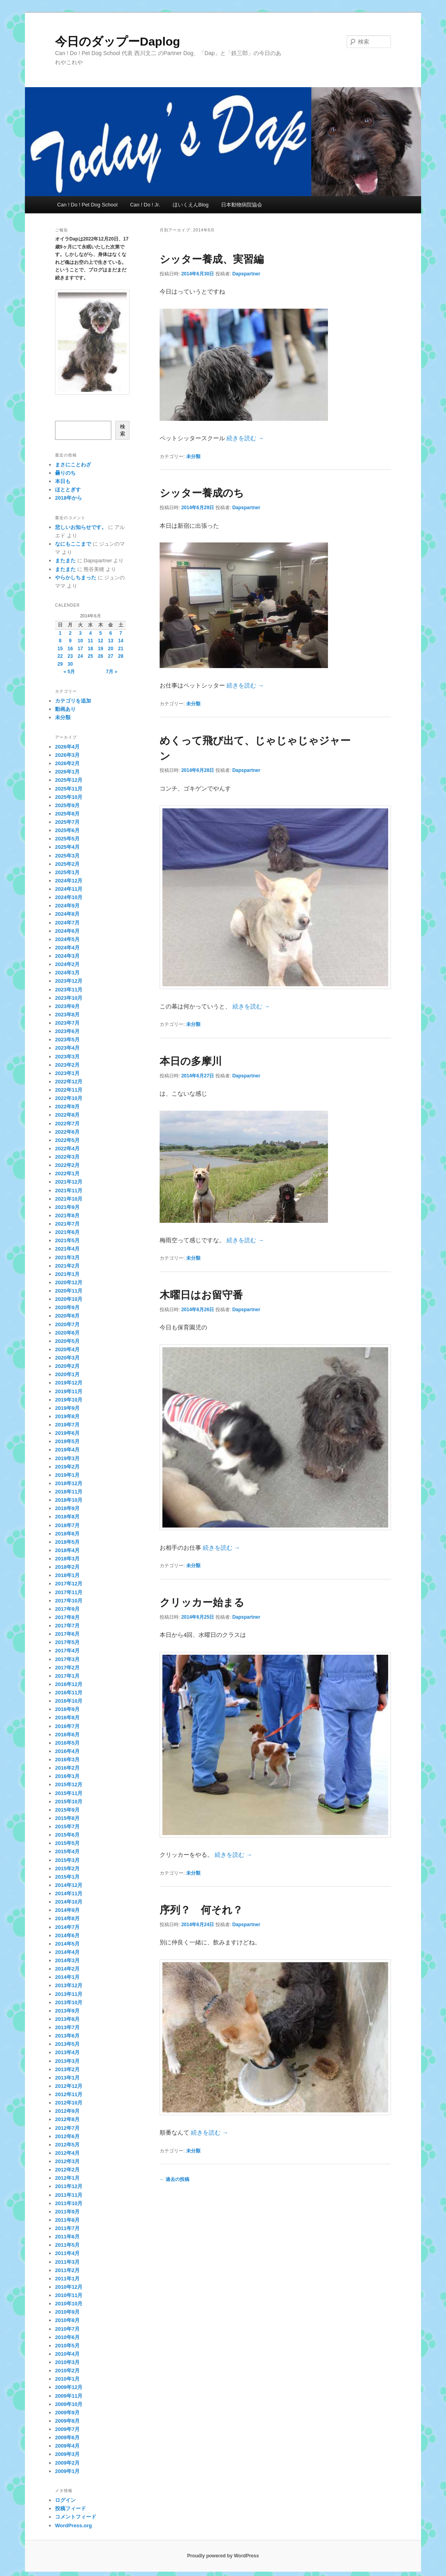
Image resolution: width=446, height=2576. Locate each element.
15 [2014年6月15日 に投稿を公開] (60, 648)
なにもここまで (73, 544)
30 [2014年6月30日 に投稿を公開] (70, 664)
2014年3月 (67, 1960)
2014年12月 (68, 1885)
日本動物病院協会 (241, 205)
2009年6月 (67, 2437)
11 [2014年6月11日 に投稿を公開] (90, 641)
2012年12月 (68, 2086)
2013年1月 (67, 2078)
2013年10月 (68, 2002)
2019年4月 (67, 1450)
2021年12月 (68, 1182)
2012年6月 (67, 2136)
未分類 (193, 456)
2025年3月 (67, 856)
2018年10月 (68, 1500)
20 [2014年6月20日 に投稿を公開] (110, 648)
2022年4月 (67, 1148)
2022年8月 (67, 1115)
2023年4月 (67, 1048)
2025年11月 (68, 789)
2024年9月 (67, 906)
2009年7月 (67, 2429)
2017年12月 (68, 1584)
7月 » (112, 671)
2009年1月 (67, 2471)
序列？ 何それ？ (201, 1910)
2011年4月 (67, 2253)
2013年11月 (68, 1994)
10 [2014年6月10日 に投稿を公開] (80, 641)
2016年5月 (67, 1743)
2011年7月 (67, 2228)
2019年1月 (67, 1475)
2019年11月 (68, 1391)
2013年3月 (67, 2061)
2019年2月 (67, 1467)
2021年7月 (67, 1224)
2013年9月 (67, 2011)
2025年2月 (67, 864)
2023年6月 (67, 1031)
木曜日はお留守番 (201, 1295)
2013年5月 (67, 2044)
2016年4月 (67, 1751)
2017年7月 (67, 1626)
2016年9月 (67, 1709)
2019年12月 (68, 1383)
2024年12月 (68, 881)
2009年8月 (67, 2421)
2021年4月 (67, 1249)
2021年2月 (67, 1266)
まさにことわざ (73, 465)
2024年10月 (68, 897)
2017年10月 (68, 1601)
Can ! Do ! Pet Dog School (87, 205)
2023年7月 (67, 1023)
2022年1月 (67, 1173)
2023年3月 (67, 1057)
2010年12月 (68, 2287)
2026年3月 (67, 755)
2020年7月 (67, 1324)
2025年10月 (68, 797)
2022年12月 (68, 1082)
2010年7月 (67, 2329)
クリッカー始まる (202, 1602)
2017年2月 (67, 1668)
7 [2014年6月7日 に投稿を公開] (120, 633)
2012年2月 (67, 2170)
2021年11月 (68, 1190)
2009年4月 (67, 2446)
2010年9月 (67, 2312)
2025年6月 (67, 830)
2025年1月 (67, 872)
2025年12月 (68, 780)
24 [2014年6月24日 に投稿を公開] (80, 656)
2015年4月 (67, 1851)
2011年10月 (68, 2203)
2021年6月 (67, 1232)
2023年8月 (67, 1015)
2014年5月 (67, 1944)
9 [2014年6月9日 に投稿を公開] (70, 641)
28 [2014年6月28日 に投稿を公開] (120, 656)
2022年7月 (67, 1124)
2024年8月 (67, 914)
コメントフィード (75, 2517)
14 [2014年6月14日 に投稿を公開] (120, 641)
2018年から (68, 498)
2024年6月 (67, 931)
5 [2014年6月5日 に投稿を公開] (100, 633)
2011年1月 (67, 2279)
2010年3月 (67, 2362)
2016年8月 (67, 1718)
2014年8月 (67, 1918)
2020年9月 (67, 1307)
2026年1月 (67, 772)
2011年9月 (67, 2212)
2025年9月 (67, 805)
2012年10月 (68, 2103)
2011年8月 (67, 2220)
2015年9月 (67, 1810)
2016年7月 (67, 1726)
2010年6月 (67, 2337)
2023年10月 (68, 998)
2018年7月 (67, 1525)
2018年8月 (67, 1517)
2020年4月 (67, 1349)
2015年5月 (67, 1843)
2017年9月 (67, 1609)
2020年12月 (68, 1282)
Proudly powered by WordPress (223, 2556)
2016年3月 (67, 1760)
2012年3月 (67, 2161)
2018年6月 (67, 1534)
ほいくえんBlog (191, 205)
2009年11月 (68, 2396)
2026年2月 (67, 763)
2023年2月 (67, 1065)
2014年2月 (67, 1969)
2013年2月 (67, 2069)
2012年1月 (67, 2178)
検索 (122, 430)
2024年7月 (67, 923)
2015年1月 (67, 1877)
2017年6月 (67, 1634)
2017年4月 (67, 1651)
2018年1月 (67, 1575)
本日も (63, 481)
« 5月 (69, 671)
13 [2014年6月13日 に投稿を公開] (110, 641)
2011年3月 (67, 2262)
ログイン (65, 2500)
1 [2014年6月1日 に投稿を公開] (60, 633)
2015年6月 (67, 1835)
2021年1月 (67, 1274)
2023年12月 (68, 981)
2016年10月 (68, 1701)
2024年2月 (67, 964)
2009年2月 (67, 2463)
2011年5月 (67, 2245)
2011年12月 (68, 2186)
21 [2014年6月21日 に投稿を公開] (120, 648)
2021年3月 (67, 1257)
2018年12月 (68, 1483)
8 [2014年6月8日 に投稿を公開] (60, 641)
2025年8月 (67, 814)
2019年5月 (67, 1441)
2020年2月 (67, 1366)
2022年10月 (68, 1098)
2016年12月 (68, 1684)
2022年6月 (67, 1132)
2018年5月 (67, 1542)
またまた (65, 560)
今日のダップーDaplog (117, 41)
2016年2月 (67, 1768)
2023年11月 (68, 990)
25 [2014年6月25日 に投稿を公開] (90, 656)
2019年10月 (68, 1400)
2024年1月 (67, 973)
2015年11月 (68, 1793)
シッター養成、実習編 (212, 259)
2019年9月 (67, 1408)
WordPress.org (73, 2525)
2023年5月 (67, 1040)
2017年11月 (68, 1592)
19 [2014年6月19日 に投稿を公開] (100, 648)
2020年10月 (68, 1299)
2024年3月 (67, 956)
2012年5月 (67, 2145)
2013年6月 (67, 2036)
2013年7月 (67, 2027)
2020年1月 (67, 1374)
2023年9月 (67, 1006)
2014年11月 (68, 1893)
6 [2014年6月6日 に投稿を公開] (110, 633)
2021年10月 (68, 1199)
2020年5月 (67, 1341)
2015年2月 (67, 1868)
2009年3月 (67, 2454)
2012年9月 (67, 2111)
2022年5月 (67, 1140)
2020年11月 (68, 1291)
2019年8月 (67, 1416)
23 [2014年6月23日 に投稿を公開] (70, 656)
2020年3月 (67, 1358)
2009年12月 (68, 2387)
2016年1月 (67, 1776)
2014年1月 (67, 1977)
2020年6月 (67, 1333)
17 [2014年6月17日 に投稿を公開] (80, 648)
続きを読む (245, 438)
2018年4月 (67, 1550)
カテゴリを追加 (73, 701)
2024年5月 (67, 939)
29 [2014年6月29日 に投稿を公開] (60, 664)
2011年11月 (68, 2195)
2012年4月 (67, 2153)
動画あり (65, 709)
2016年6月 (67, 1735)
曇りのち (65, 473)
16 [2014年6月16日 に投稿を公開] (70, 648)
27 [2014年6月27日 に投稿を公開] (110, 656)
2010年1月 (67, 2379)
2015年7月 (67, 1826)
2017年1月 (67, 1676)
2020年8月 (67, 1316)
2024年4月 (67, 948)
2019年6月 (67, 1433)
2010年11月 (68, 2295)
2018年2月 (67, 1567)
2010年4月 (67, 2354)
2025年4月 (67, 847)
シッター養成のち (202, 493)
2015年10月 (68, 1802)
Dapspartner (246, 274)
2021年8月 (67, 1215)
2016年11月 (68, 1693)
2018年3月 (67, 1559)
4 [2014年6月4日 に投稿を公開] (90, 633)
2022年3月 (67, 1157)
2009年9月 (67, 2413)
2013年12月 (68, 1985)
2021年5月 (67, 1240)
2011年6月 (67, 2237)
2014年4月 (67, 1952)
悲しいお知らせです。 (81, 527)
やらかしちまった (75, 578)
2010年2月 (67, 2371)
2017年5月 (67, 1642)
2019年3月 (67, 1458)
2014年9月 (67, 1910)
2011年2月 (67, 2270)
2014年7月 (67, 1927)
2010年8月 (67, 2320)
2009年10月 (68, 2404)
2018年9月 (67, 1508)
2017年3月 (67, 1659)
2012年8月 (67, 2119)
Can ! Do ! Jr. (145, 205)
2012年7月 (67, 2128)
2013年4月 (67, 2052)
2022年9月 (67, 1106)
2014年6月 (67, 1935)
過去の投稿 (174, 2179)
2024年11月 (68, 889)
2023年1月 (67, 1073)
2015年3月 (67, 1860)
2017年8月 (67, 1617)
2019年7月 (67, 1425)
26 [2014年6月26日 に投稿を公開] (100, 656)
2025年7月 (67, 822)
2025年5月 (67, 839)
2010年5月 (67, 2346)
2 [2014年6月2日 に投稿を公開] (70, 633)
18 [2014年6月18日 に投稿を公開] (90, 648)
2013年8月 (67, 2019)
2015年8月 (67, 1818)
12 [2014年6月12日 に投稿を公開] (100, 641)
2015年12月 (68, 1784)
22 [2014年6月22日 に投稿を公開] (60, 656)
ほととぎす (68, 490)
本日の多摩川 (191, 1061)
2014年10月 (68, 1902)
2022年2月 (67, 1165)
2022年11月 (68, 1090)
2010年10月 (68, 2304)
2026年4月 (67, 747)
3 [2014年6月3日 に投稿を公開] (80, 633)
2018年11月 (68, 1492)
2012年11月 (68, 2094)
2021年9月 (67, 1207)
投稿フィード (70, 2508)
